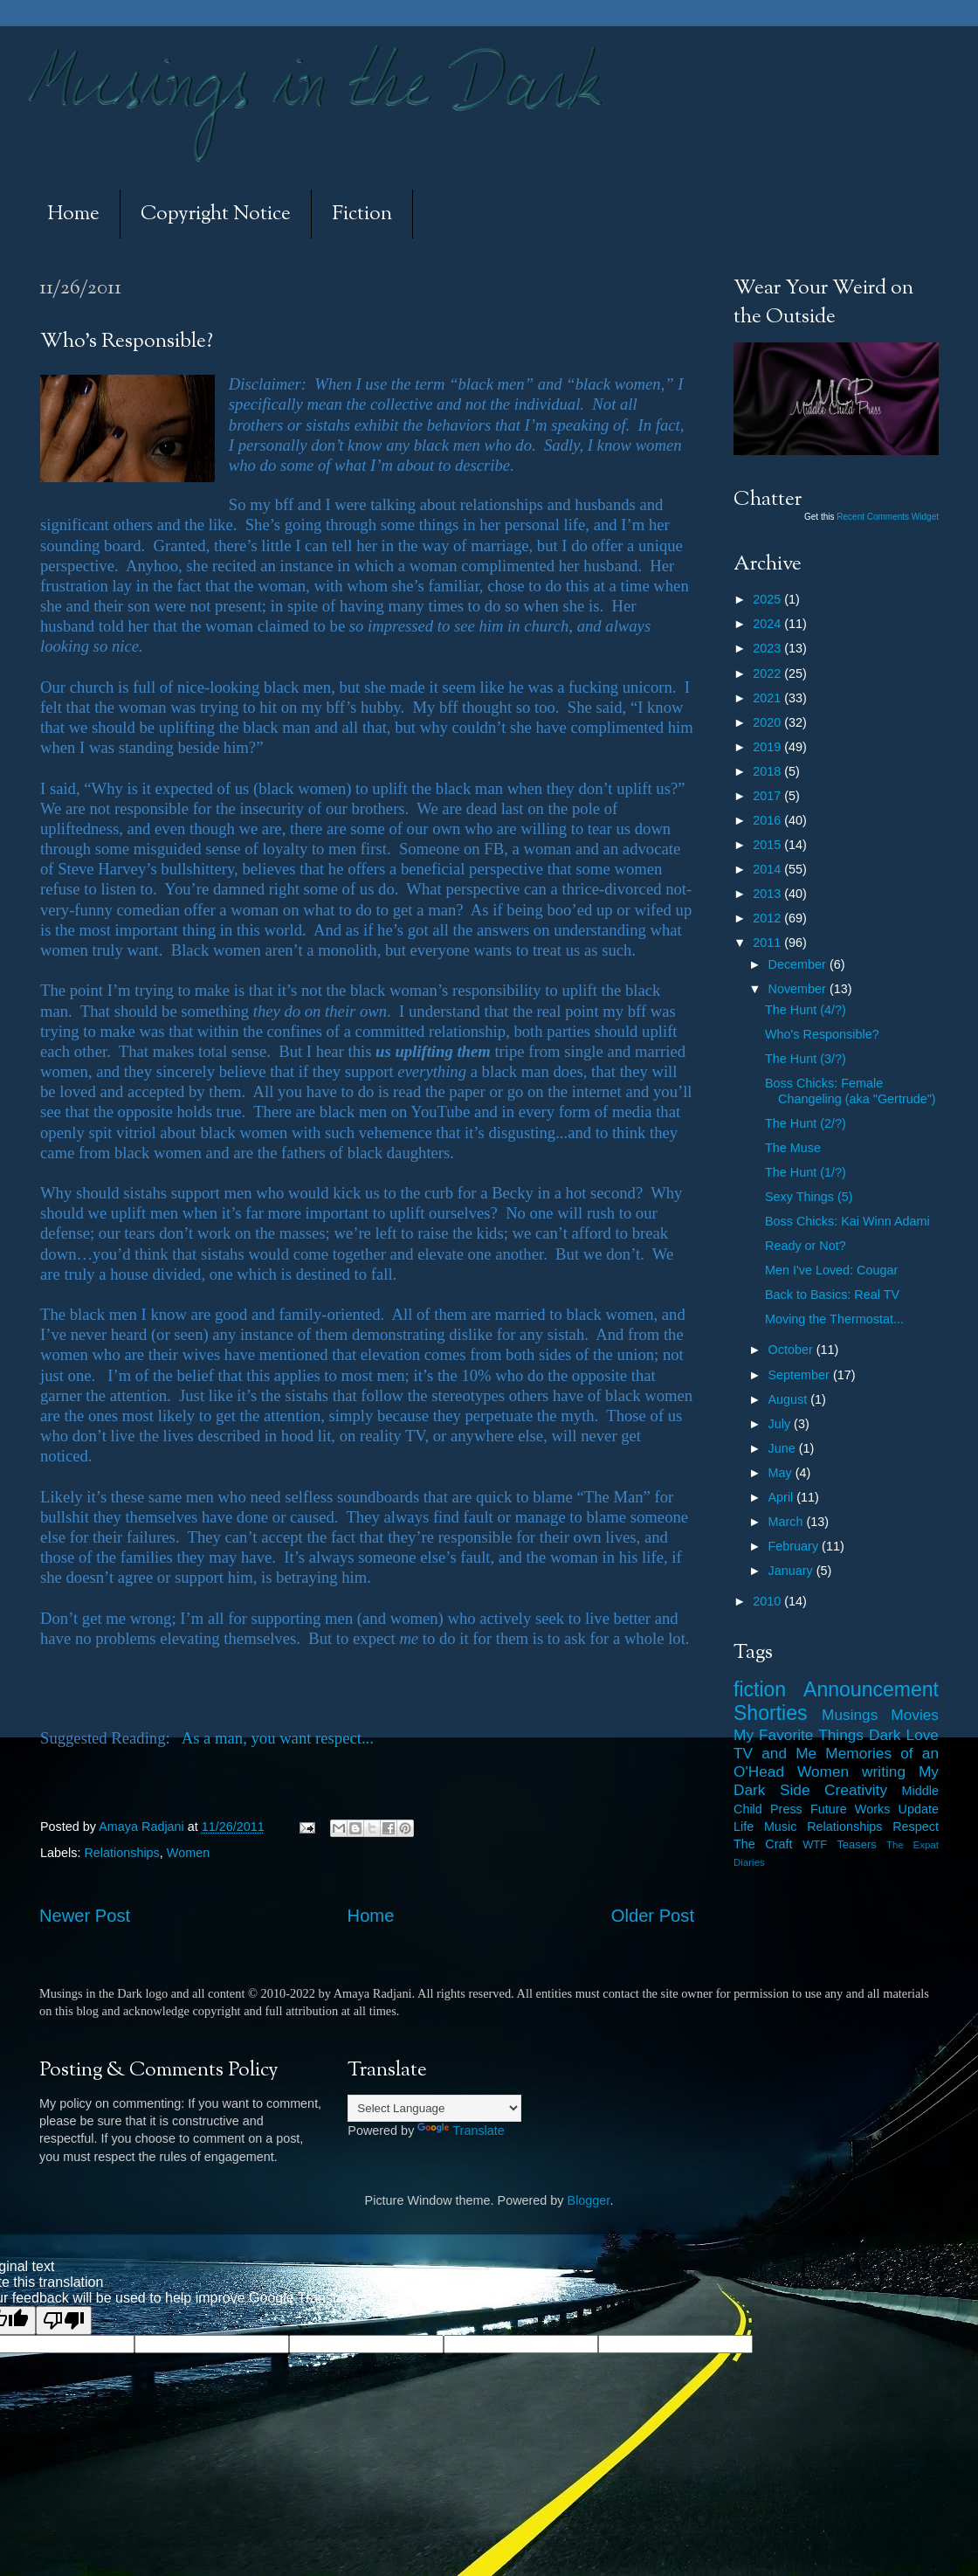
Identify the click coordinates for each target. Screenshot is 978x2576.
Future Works (850, 1809)
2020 (768, 722)
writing (884, 1771)
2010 (768, 1601)
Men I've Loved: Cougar (831, 1270)
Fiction (362, 214)
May (781, 1473)
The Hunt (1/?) (805, 1172)
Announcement (871, 1689)
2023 (768, 648)
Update (919, 1809)
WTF (814, 1844)
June (783, 1448)
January (792, 1571)
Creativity (855, 1790)
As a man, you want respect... (278, 1738)
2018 (768, 771)
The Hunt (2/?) (805, 1123)
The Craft (763, 1844)
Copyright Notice (216, 214)
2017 (768, 796)
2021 (768, 698)
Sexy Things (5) (809, 1197)
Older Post (652, 1915)
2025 (768, 599)
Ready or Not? (805, 1246)
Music (780, 1827)
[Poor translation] (64, 2320)
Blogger (589, 2200)
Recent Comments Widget (888, 516)
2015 (768, 845)
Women (188, 1853)
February (795, 1546)
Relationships (121, 1853)
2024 (768, 624)
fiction (760, 1689)
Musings (850, 1714)
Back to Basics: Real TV (832, 1295)
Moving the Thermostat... (834, 1319)
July (781, 1424)
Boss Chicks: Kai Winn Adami (847, 1221)
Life (744, 1827)
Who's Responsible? (822, 1034)
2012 (768, 918)
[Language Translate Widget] (434, 2108)
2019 (768, 747)
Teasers (856, 1844)
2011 (768, 943)
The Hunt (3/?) (805, 1059)
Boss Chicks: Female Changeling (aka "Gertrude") (850, 1090)
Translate (460, 2130)
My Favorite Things (799, 1735)
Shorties (771, 1713)
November (799, 989)
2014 (768, 869)
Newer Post (84, 1915)
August (789, 1399)
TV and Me (775, 1753)
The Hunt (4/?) (805, 1010)
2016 (768, 820)
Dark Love (904, 1735)
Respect (915, 1827)
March (787, 1522)
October (792, 1350)
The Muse (793, 1148)
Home (73, 214)
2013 (768, 894)
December (799, 964)
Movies (915, 1714)
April (782, 1497)
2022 (768, 673)
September (800, 1375)
